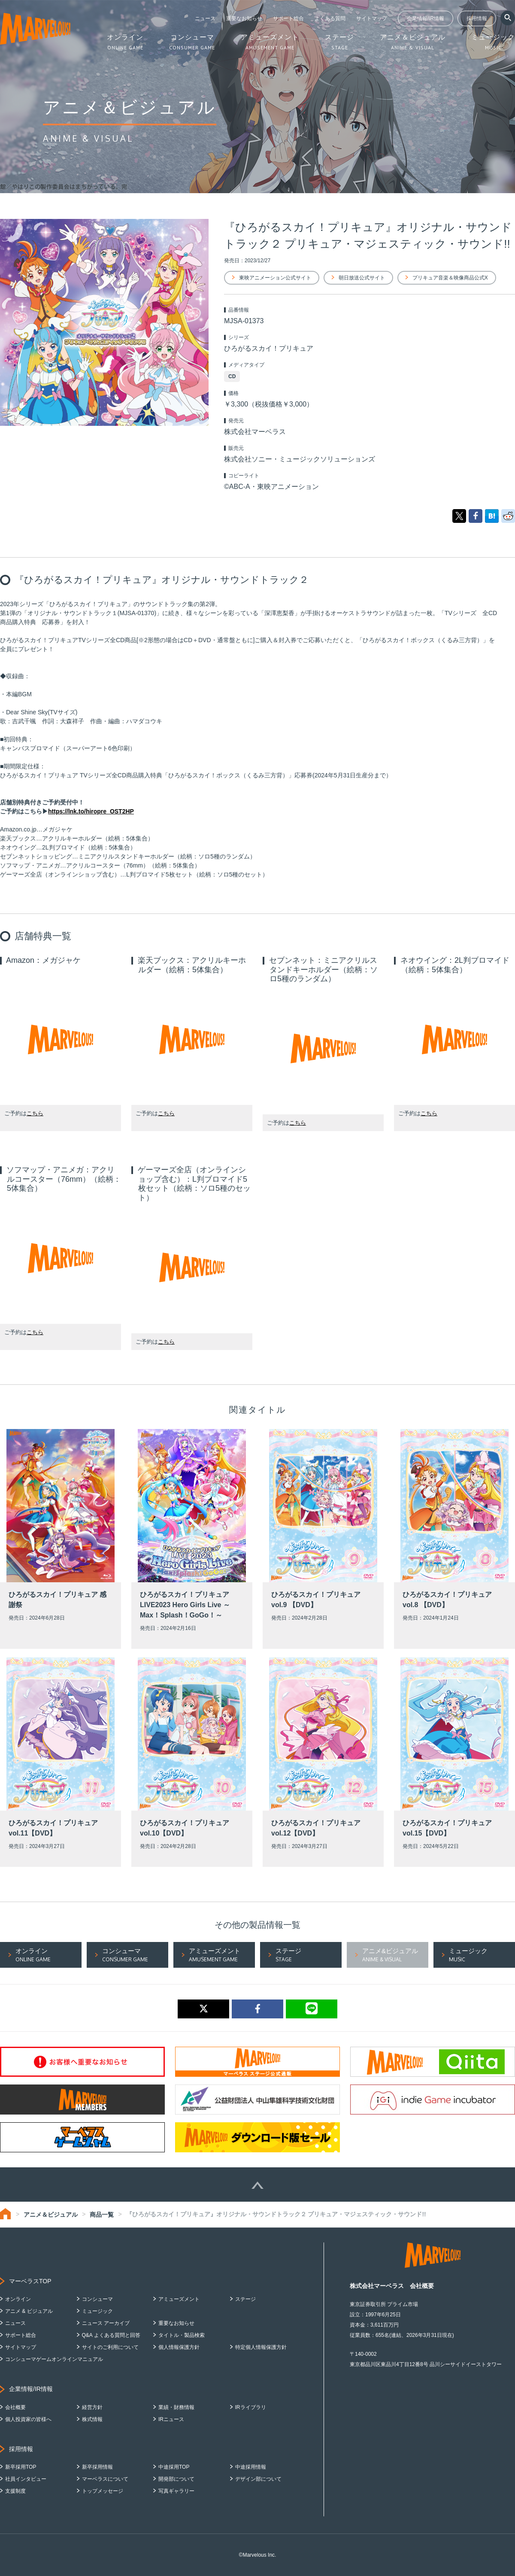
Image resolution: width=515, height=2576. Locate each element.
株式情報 (92, 2419)
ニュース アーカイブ (106, 2323)
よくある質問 (330, 18)
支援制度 (15, 2491)
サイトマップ (371, 18)
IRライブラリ (250, 2407)
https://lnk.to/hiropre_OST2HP (91, 811)
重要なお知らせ (244, 18)
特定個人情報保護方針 (261, 2347)
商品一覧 (102, 2214)
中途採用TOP (173, 2467)
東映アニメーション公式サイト (275, 278)
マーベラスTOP (30, 2281)
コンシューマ (97, 2299)
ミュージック (97, 2311)
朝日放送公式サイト (362, 278)
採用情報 (477, 18)
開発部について (176, 2479)
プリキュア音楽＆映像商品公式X (450, 278)
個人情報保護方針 (179, 2347)
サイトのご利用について (110, 2347)
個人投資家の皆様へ (28, 2419)
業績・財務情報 (176, 2407)
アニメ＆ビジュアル (51, 2214)
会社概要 (15, 2407)
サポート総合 (288, 18)
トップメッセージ (102, 2491)
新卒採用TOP (20, 2467)
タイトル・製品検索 (181, 2335)
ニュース (205, 18)
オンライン (18, 2299)
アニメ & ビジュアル (29, 2311)
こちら (35, 1113)
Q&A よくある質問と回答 (111, 2335)
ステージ (245, 2299)
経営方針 (92, 2407)
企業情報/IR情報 (425, 18)
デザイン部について (258, 2479)
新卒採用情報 (97, 2467)
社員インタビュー (25, 2479)
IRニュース (171, 2419)
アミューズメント (179, 2299)
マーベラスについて (105, 2479)
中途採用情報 (250, 2467)
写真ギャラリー (176, 2491)
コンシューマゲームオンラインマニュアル (54, 2359)
